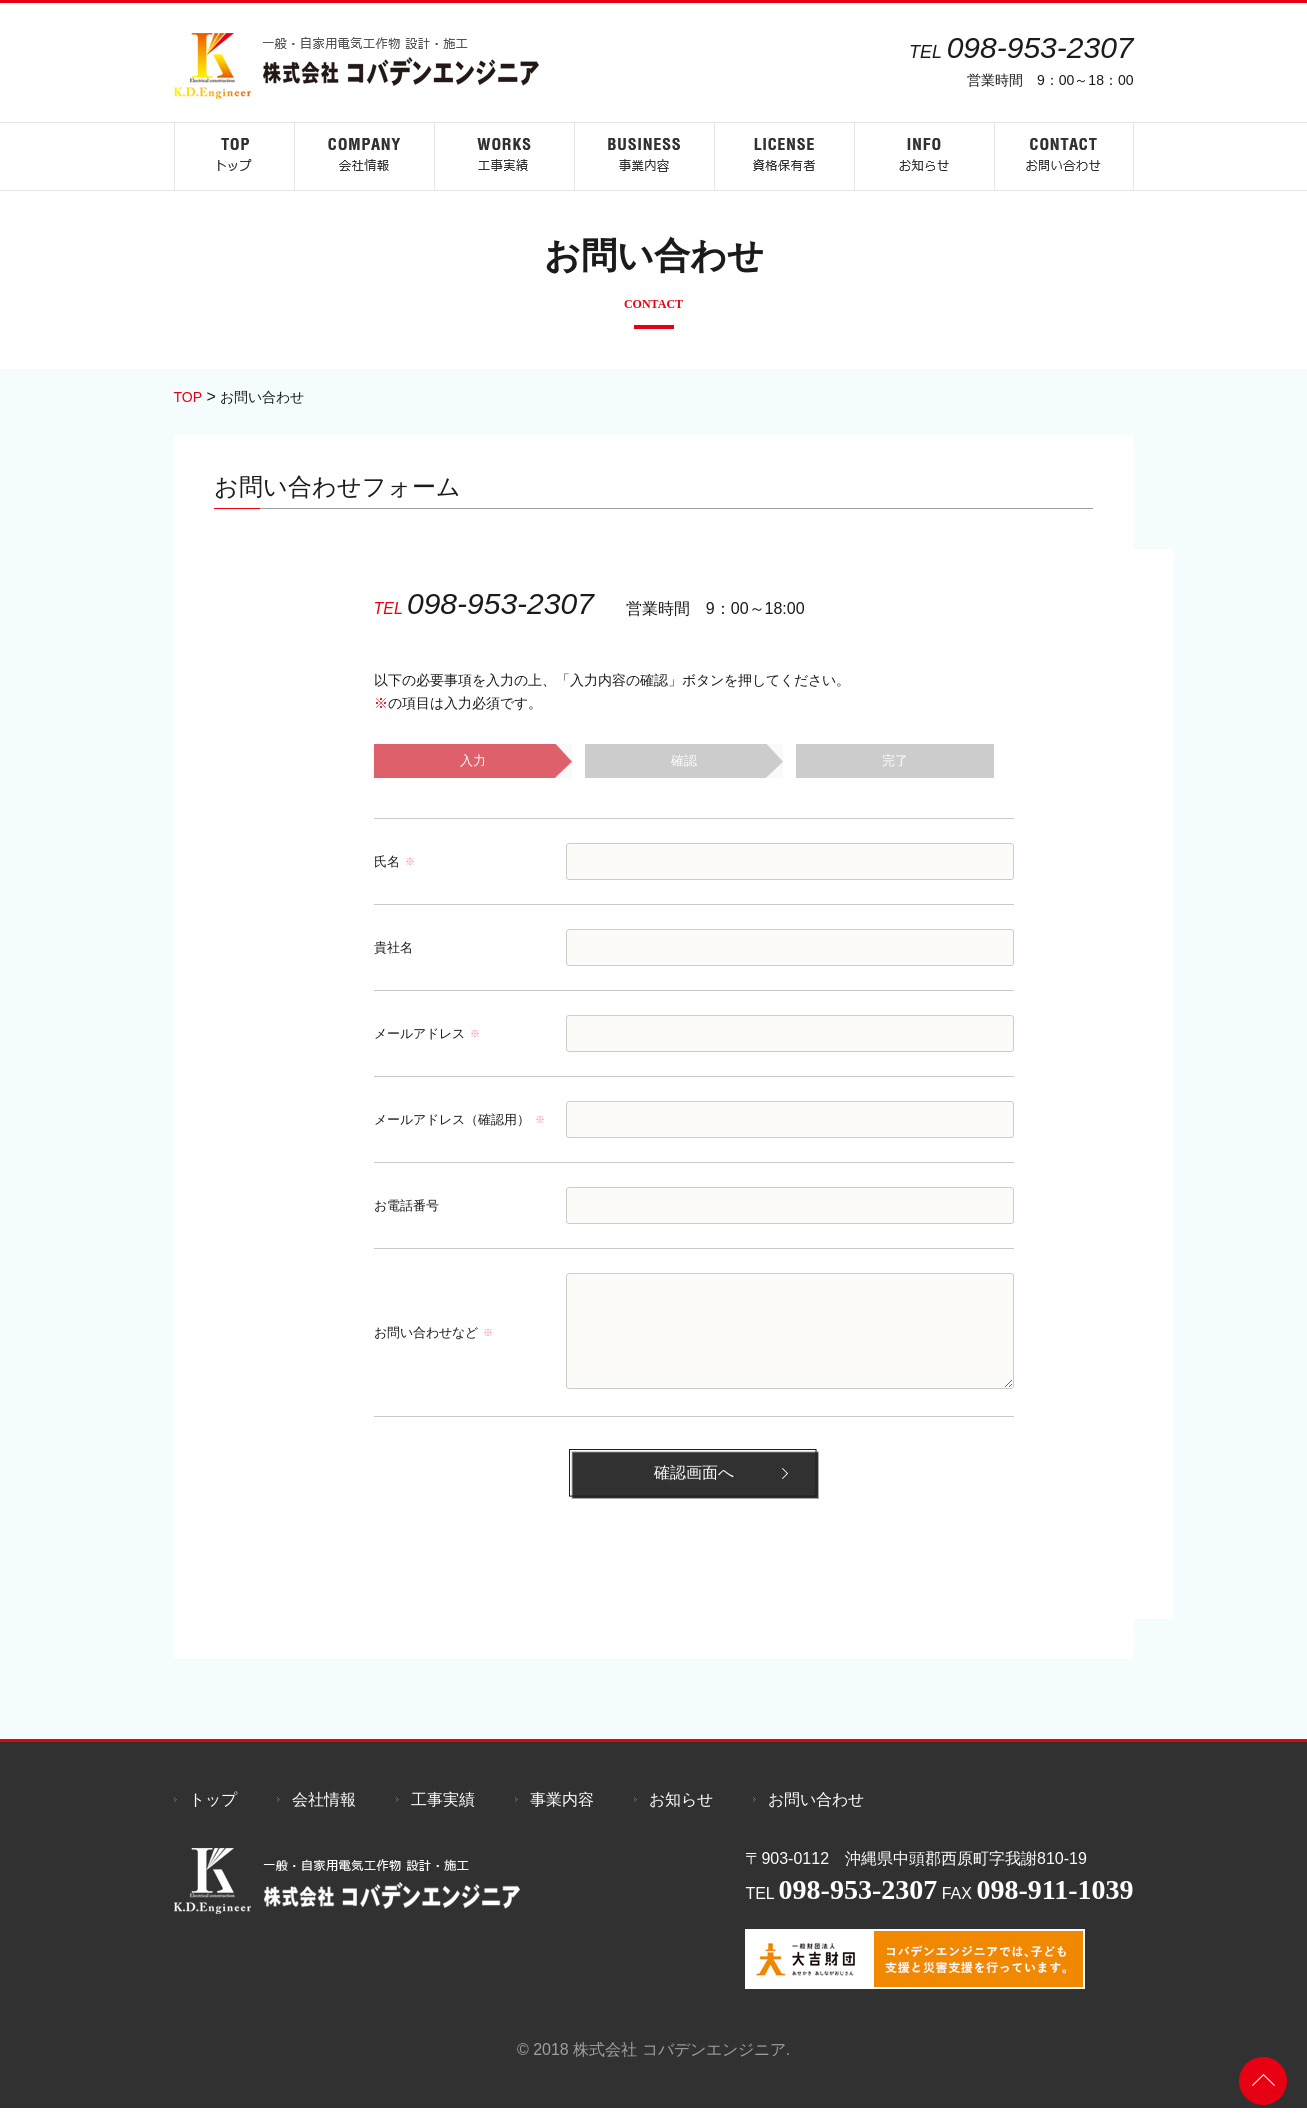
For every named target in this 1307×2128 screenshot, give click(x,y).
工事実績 (443, 1819)
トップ (213, 1819)
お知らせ (681, 1819)
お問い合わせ (816, 1819)
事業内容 (562, 1819)
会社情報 (324, 1819)
